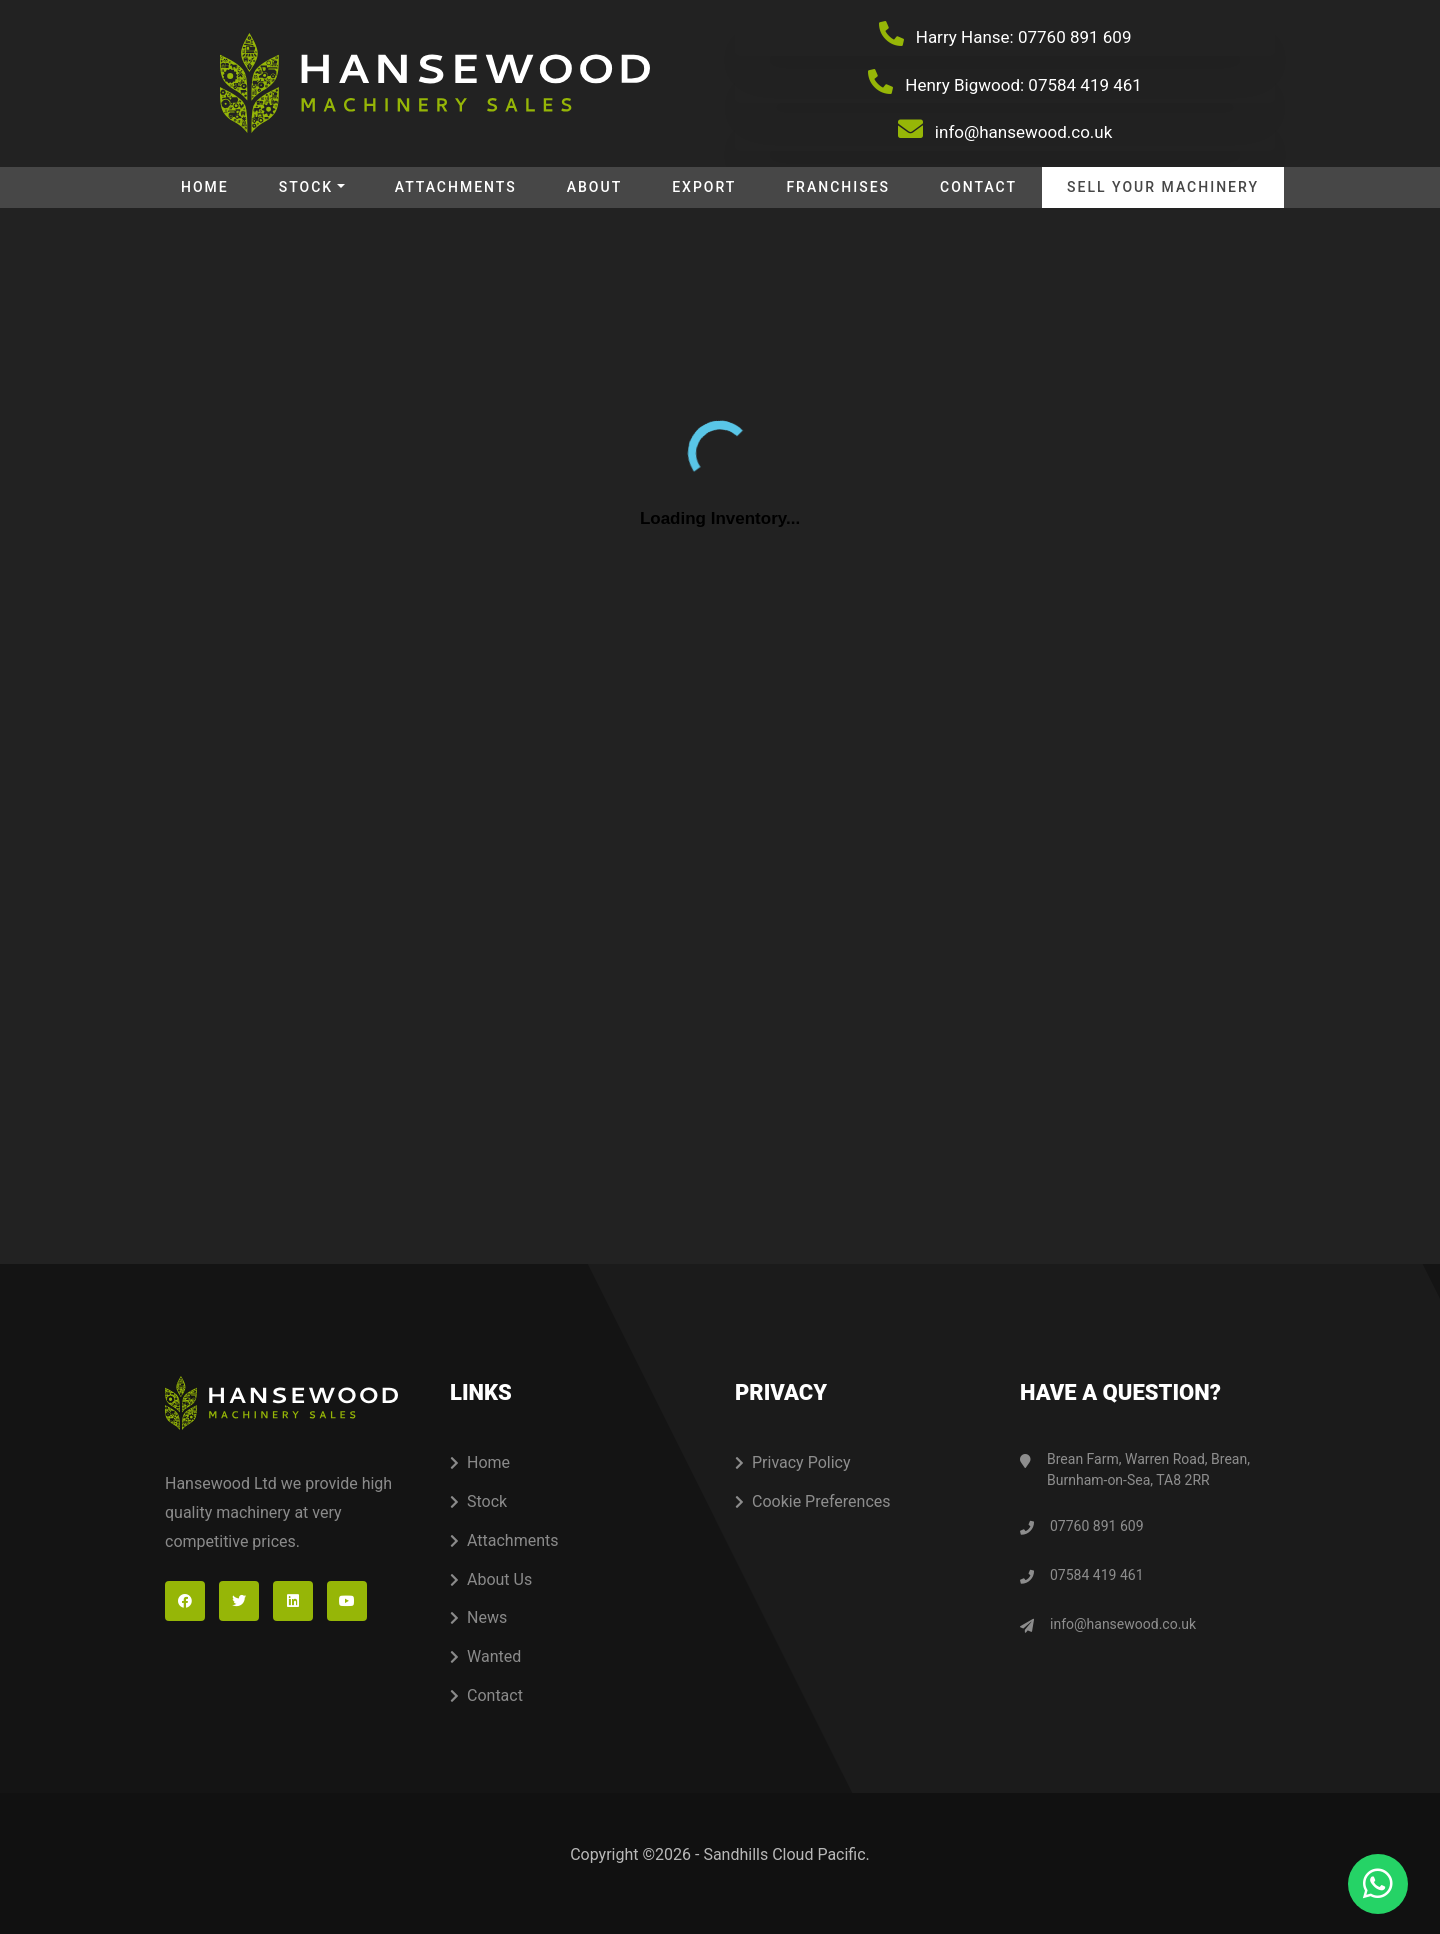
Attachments (456, 187)
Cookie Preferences (813, 1501)
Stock (306, 187)
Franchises (838, 187)
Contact (978, 187)
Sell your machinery (1163, 187)
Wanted (485, 1656)
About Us (491, 1579)
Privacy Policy (793, 1462)
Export (704, 187)
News (478, 1617)
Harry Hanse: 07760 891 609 (1005, 34)
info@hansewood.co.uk (1005, 129)
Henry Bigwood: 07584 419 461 (1005, 82)
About (594, 187)
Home (205, 187)
